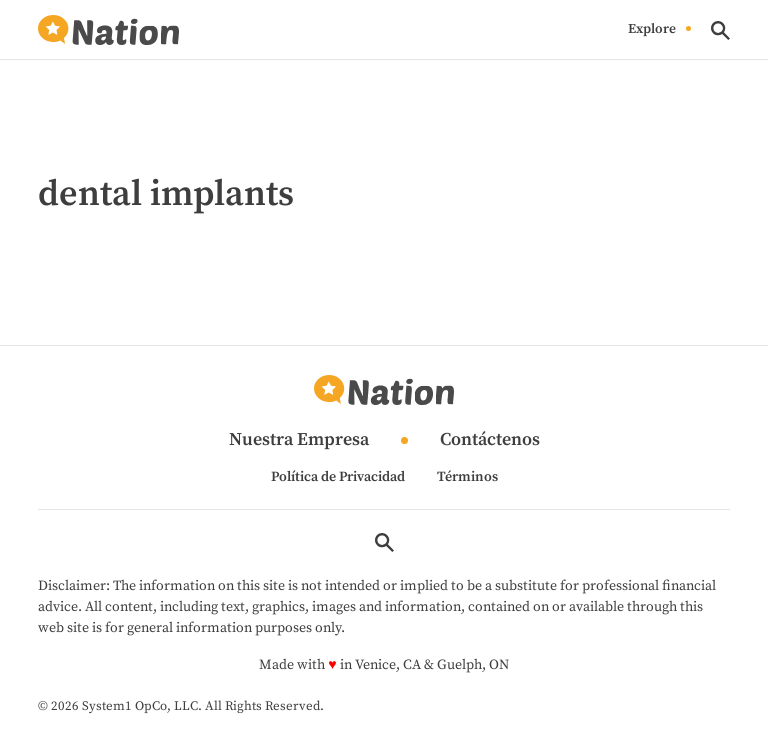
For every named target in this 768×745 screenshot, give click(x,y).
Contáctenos (490, 440)
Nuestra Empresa (299, 440)
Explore (652, 30)
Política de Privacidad (338, 477)
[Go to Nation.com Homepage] (108, 30)
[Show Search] (720, 30)
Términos (467, 477)
